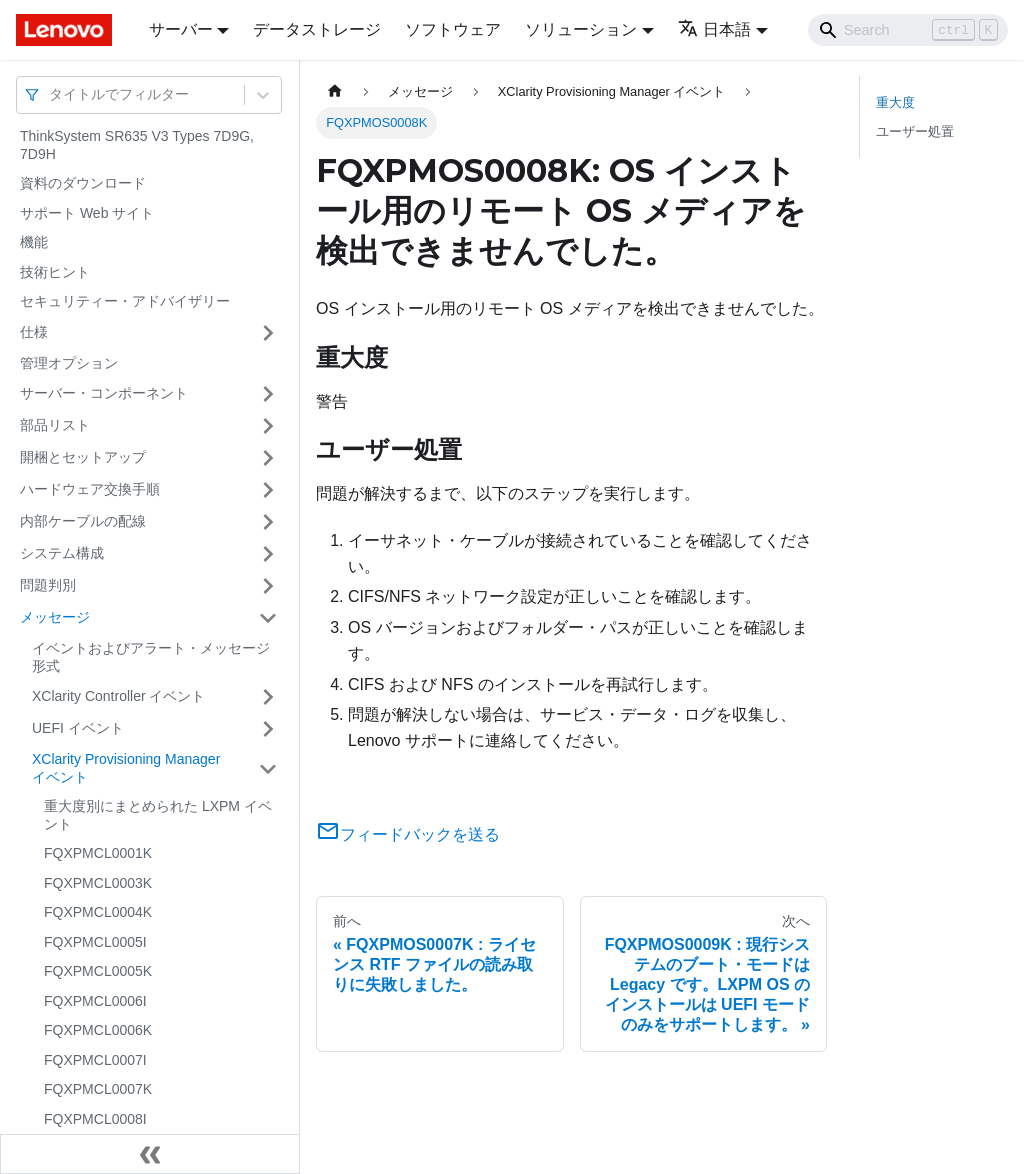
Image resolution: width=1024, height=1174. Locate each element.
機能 (34, 242)
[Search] (908, 30)
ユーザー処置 (915, 131)
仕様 (34, 332)
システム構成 (62, 553)
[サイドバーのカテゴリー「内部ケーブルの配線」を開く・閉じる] (268, 522)
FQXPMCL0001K (98, 853)
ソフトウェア (453, 29)
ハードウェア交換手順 (90, 489)
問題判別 (48, 585)
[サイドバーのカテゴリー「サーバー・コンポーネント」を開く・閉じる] (268, 394)
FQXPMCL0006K (98, 1030)
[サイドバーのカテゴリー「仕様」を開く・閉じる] (268, 333)
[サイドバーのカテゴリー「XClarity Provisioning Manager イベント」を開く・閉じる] (268, 768)
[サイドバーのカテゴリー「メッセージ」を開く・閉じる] (268, 618)
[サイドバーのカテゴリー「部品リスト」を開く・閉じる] (268, 426)
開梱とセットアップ (83, 457)
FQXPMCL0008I (95, 1119)
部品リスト (55, 425)
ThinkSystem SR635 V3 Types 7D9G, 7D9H (137, 145)
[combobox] (51, 94)
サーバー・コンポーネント (104, 393)
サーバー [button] (181, 29)
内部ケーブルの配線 (83, 521)
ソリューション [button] (581, 29)
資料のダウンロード (83, 183)
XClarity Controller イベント (118, 696)
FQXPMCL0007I (95, 1060)
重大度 (895, 102)
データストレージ (317, 29)
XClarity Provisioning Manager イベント (126, 768)
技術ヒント (55, 272)
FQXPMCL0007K (98, 1089)
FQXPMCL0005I (95, 942)
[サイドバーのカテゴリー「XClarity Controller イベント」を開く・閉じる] (268, 697)
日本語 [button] (714, 29)
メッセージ (55, 617)
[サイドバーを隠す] (150, 1154)
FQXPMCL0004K (98, 912)
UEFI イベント (78, 728)
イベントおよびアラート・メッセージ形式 (151, 657)
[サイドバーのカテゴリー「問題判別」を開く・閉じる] (268, 586)
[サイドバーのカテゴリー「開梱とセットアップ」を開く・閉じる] (268, 458)
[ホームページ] (335, 91)
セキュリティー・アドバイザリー (125, 301)
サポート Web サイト (87, 213)
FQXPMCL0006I (95, 1001)
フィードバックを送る (408, 834)
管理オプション (69, 363)
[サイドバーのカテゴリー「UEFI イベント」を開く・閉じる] (268, 729)
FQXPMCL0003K (98, 883)
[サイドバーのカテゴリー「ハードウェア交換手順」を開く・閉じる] (268, 490)
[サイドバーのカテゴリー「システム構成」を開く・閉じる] (268, 554)
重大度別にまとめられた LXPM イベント (158, 815)
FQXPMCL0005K (98, 971)
